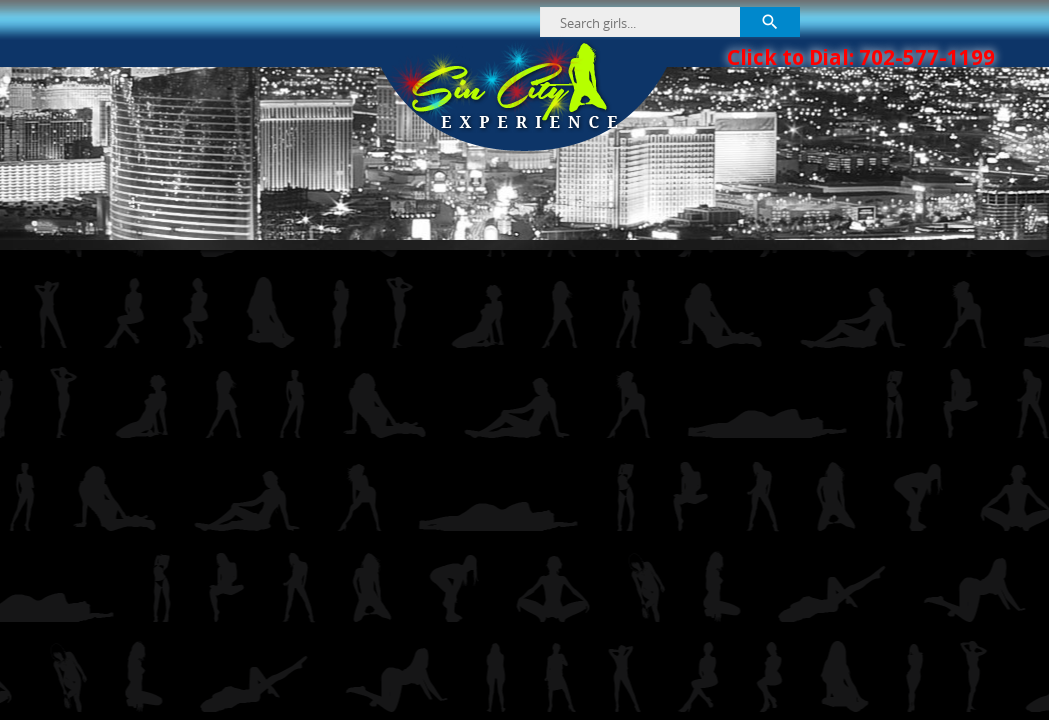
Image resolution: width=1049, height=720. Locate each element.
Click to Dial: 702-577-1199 (861, 57)
